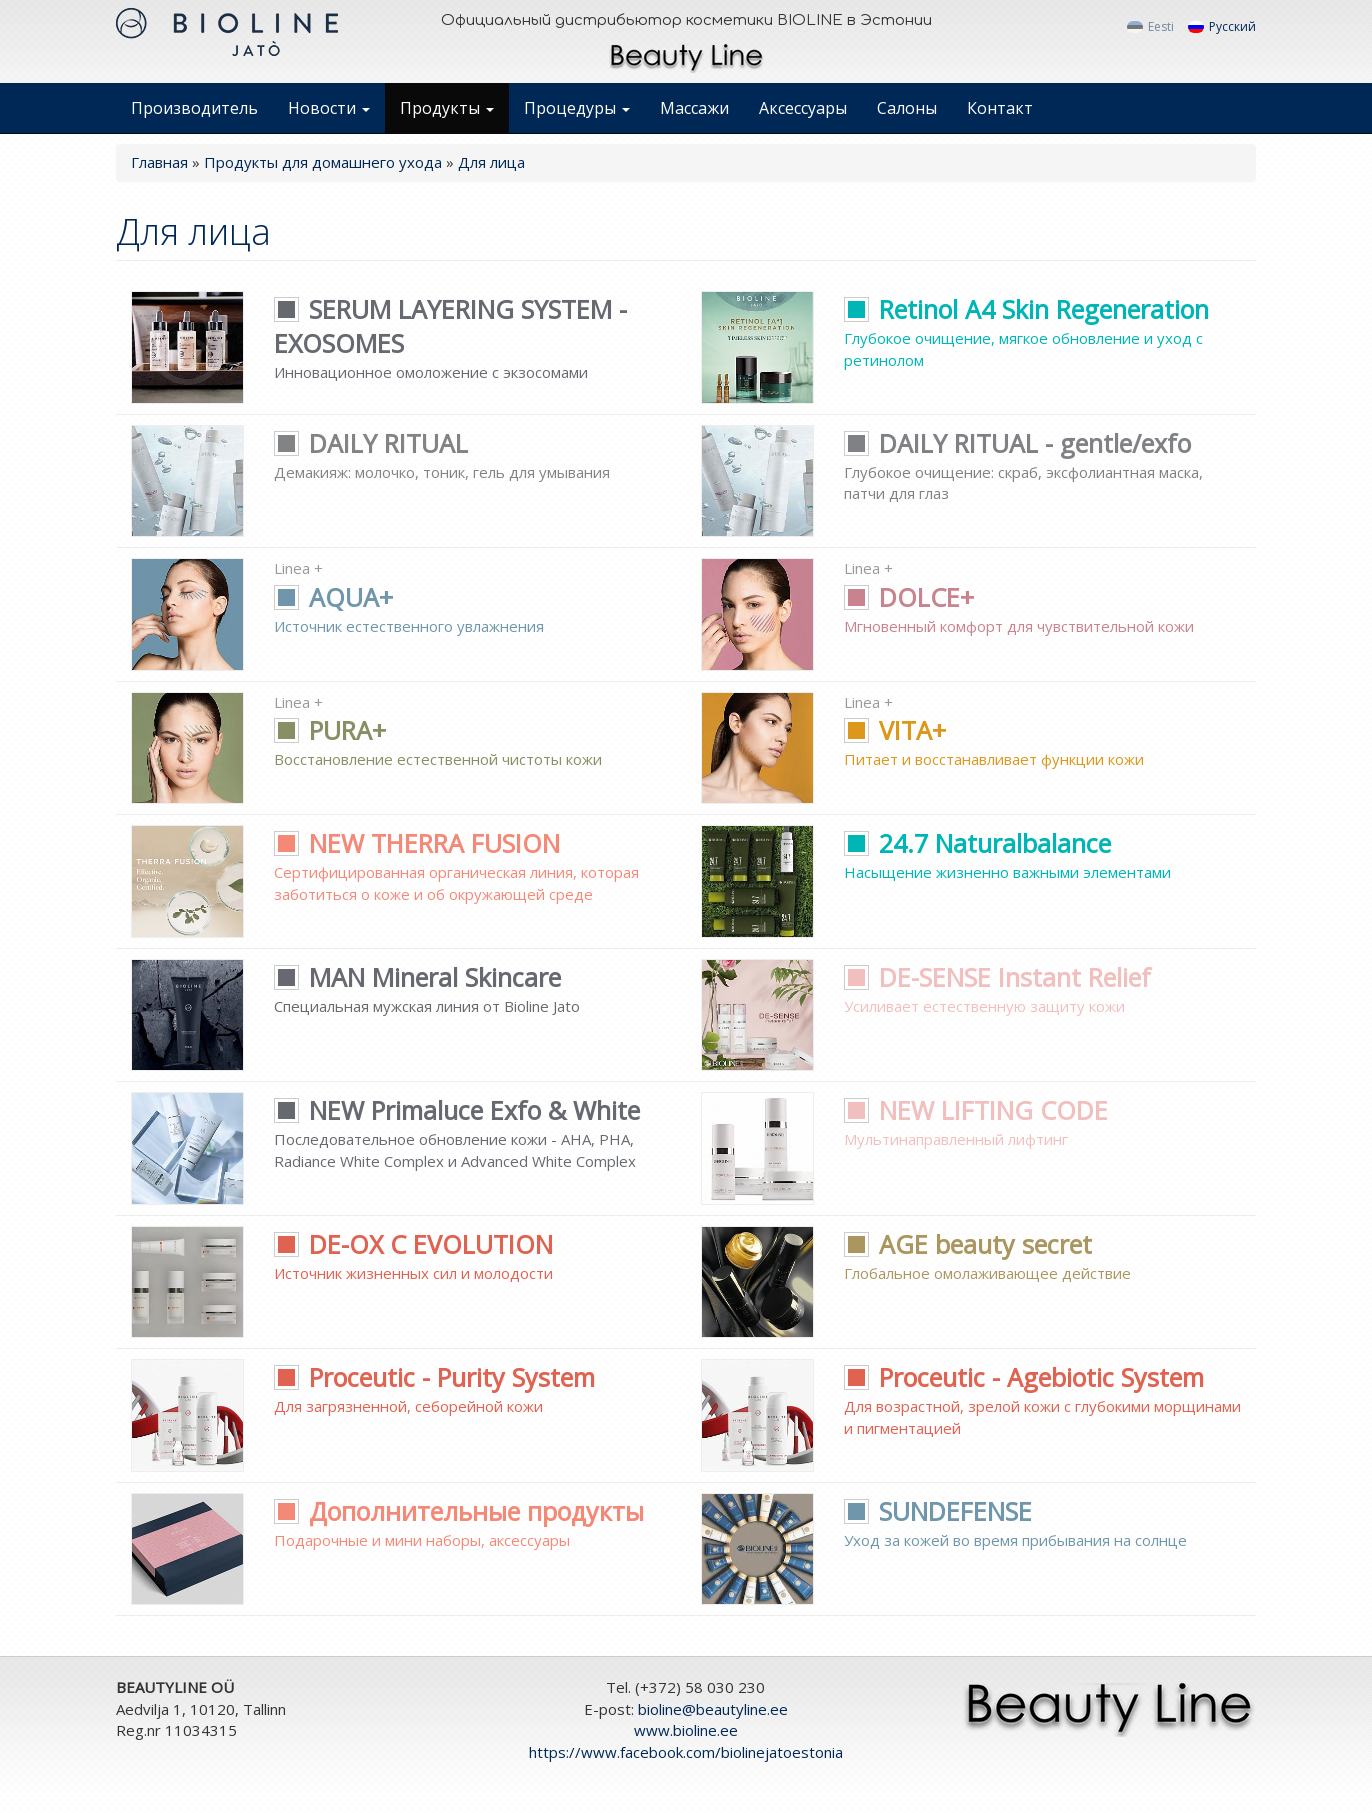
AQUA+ (333, 597)
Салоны (907, 108)
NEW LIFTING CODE (976, 1110)
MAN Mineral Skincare (417, 977)
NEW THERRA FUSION (417, 843)
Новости (329, 108)
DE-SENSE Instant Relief (997, 977)
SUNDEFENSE (938, 1511)
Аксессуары (803, 108)
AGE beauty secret (968, 1244)
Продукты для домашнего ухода (323, 162)
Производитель (194, 108)
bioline (713, 1709)
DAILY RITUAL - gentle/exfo (1017, 443)
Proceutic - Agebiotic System (1024, 1377)
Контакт (1000, 108)
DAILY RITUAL (371, 443)
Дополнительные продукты (459, 1511)
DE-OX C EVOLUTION (413, 1244)
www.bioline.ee (686, 1730)
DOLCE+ (909, 597)
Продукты (447, 108)
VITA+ (895, 730)
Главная (159, 162)
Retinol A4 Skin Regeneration (1026, 309)
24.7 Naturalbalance (977, 843)
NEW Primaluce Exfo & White (457, 1110)
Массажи (694, 108)
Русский (1222, 27)
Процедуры (577, 108)
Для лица (491, 162)
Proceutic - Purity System (434, 1377)
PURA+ (330, 730)
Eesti (1150, 27)
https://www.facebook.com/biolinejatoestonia (686, 1752)
